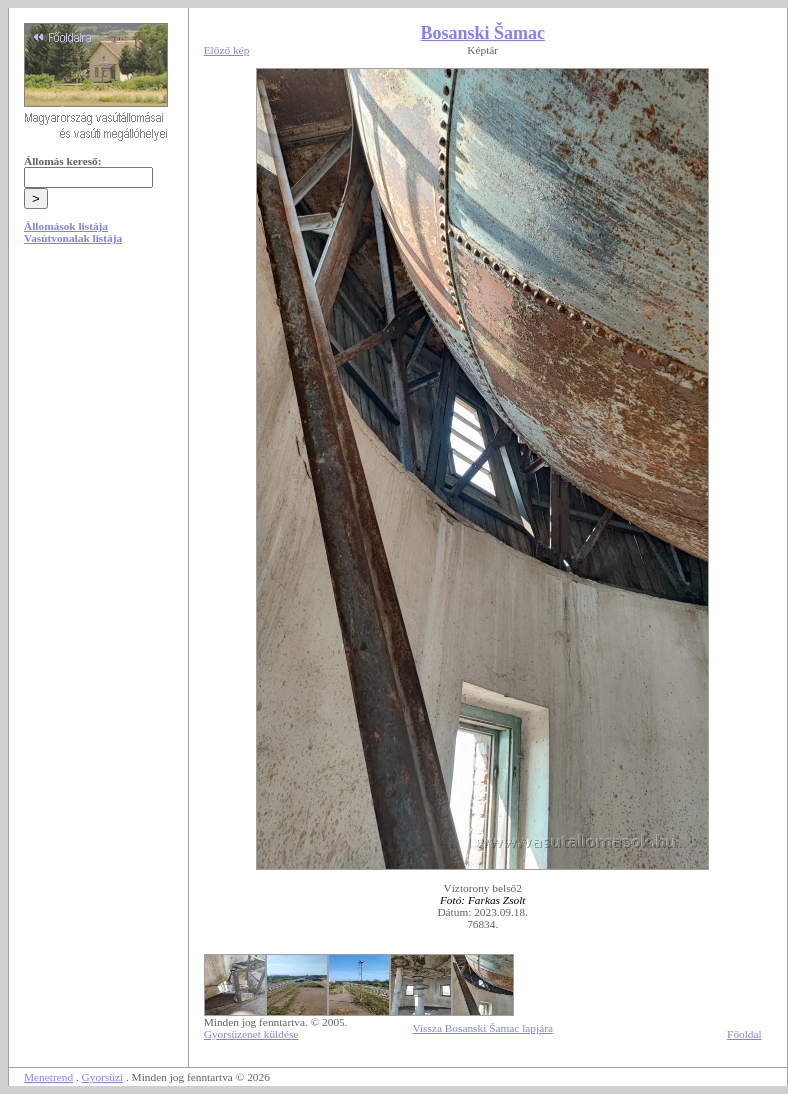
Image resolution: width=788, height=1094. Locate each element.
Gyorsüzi (103, 1077)
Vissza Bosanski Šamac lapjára (482, 1028)
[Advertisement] (98, 412)
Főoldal (744, 1034)
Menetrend (48, 1077)
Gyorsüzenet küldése (251, 1034)
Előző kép (227, 50)
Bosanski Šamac (482, 33)
